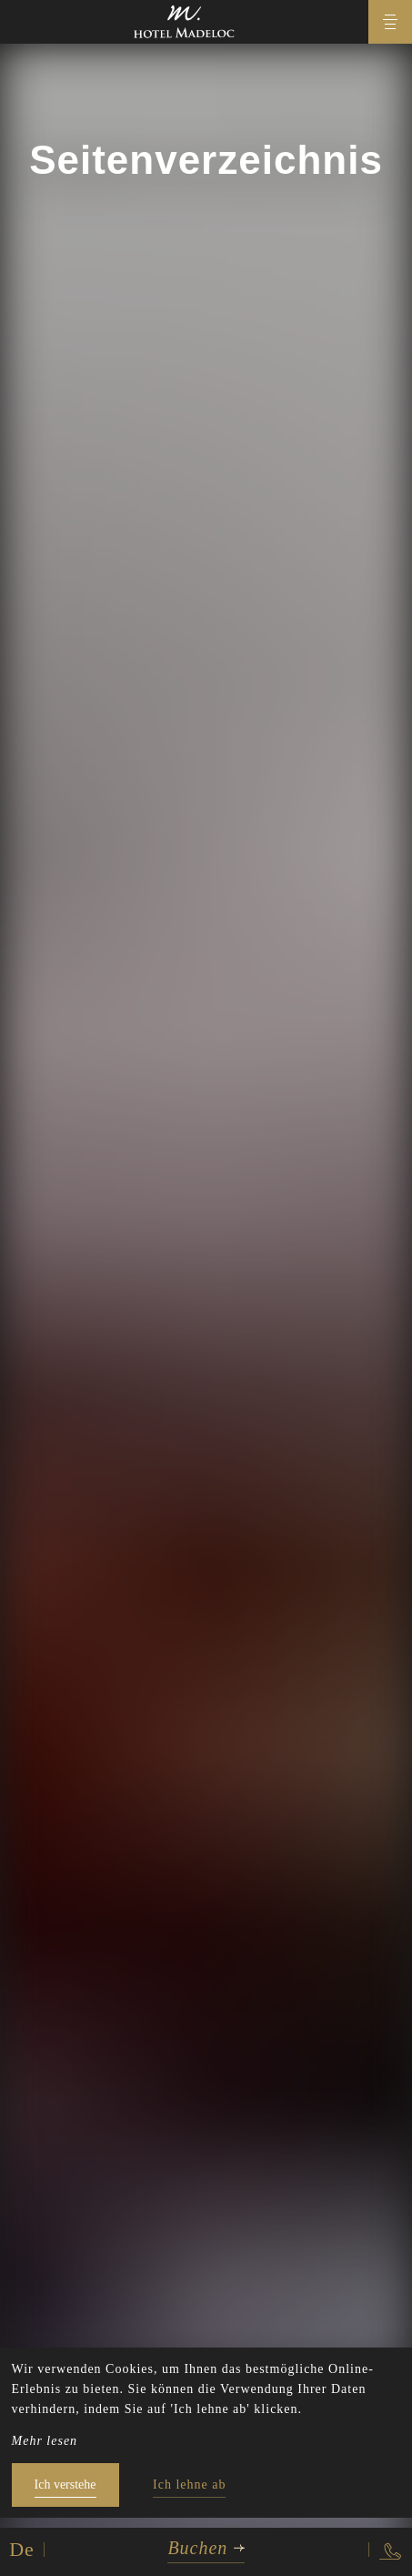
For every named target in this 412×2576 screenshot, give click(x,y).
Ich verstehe (65, 2484)
